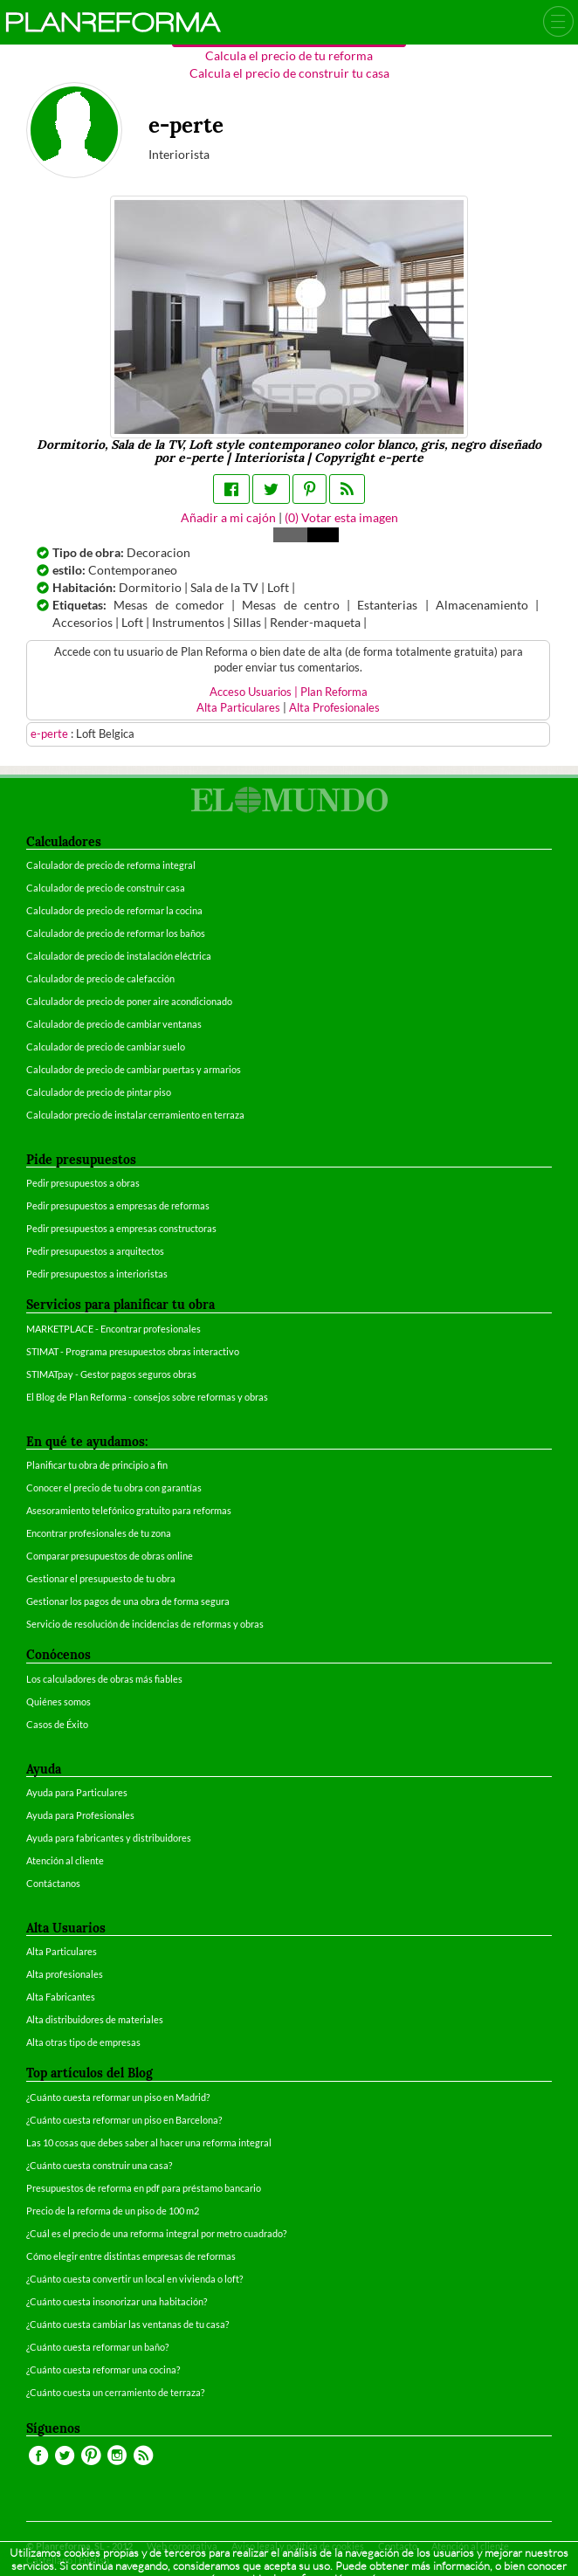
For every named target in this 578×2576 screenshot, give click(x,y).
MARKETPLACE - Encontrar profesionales (113, 1328)
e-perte (51, 733)
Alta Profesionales (334, 707)
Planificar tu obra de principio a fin (97, 1465)
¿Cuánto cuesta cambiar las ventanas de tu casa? (127, 2324)
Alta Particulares (238, 707)
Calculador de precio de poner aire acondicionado (129, 1001)
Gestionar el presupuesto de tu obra (100, 1578)
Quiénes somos (58, 1701)
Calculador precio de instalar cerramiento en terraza (135, 1114)
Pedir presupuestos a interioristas (97, 1273)
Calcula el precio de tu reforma (289, 55)
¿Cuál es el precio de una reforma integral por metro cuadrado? (156, 2233)
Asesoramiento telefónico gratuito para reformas (128, 1510)
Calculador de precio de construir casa (105, 887)
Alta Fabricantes (60, 1996)
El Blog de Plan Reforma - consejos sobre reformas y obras (147, 1396)
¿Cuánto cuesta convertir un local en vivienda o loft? (134, 2278)
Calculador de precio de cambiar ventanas (114, 1024)
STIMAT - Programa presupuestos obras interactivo (132, 1351)
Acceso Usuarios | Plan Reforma (289, 692)
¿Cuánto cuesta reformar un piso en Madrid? (118, 2097)
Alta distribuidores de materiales (94, 2019)
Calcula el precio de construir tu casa (289, 72)
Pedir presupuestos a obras (83, 1182)
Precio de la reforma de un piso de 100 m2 (112, 2210)
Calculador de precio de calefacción (100, 978)
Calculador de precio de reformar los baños (115, 933)
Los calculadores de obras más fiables (104, 1678)
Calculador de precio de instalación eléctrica (118, 955)
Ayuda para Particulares (76, 1792)
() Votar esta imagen (341, 517)
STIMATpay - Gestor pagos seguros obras (111, 1374)
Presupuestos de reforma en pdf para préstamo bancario (143, 2188)
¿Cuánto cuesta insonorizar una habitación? (116, 2301)
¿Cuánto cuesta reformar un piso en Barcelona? (124, 2119)
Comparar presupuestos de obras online (109, 1555)
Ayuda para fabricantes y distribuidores (108, 1837)
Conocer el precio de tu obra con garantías (114, 1487)
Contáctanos (53, 1883)
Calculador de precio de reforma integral (111, 865)
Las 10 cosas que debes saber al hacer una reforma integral (149, 2142)
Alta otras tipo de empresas (83, 2042)
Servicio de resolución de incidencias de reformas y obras (145, 1623)
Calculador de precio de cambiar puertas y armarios (133, 1069)
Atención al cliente (65, 1860)
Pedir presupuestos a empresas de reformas (118, 1205)
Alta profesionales (64, 1974)
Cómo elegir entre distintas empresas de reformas (131, 2256)
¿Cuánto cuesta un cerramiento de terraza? (115, 2392)
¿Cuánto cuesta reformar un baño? (97, 2346)
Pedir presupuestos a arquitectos (95, 1251)
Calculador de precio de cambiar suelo (105, 1046)
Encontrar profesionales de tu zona (98, 1533)
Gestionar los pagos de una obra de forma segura (128, 1601)
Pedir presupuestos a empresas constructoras (121, 1228)
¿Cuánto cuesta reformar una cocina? (103, 2369)
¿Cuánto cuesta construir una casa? (99, 2165)
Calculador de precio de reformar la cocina (114, 910)
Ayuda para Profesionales (80, 1815)
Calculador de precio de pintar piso (98, 1092)
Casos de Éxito (57, 1724)
